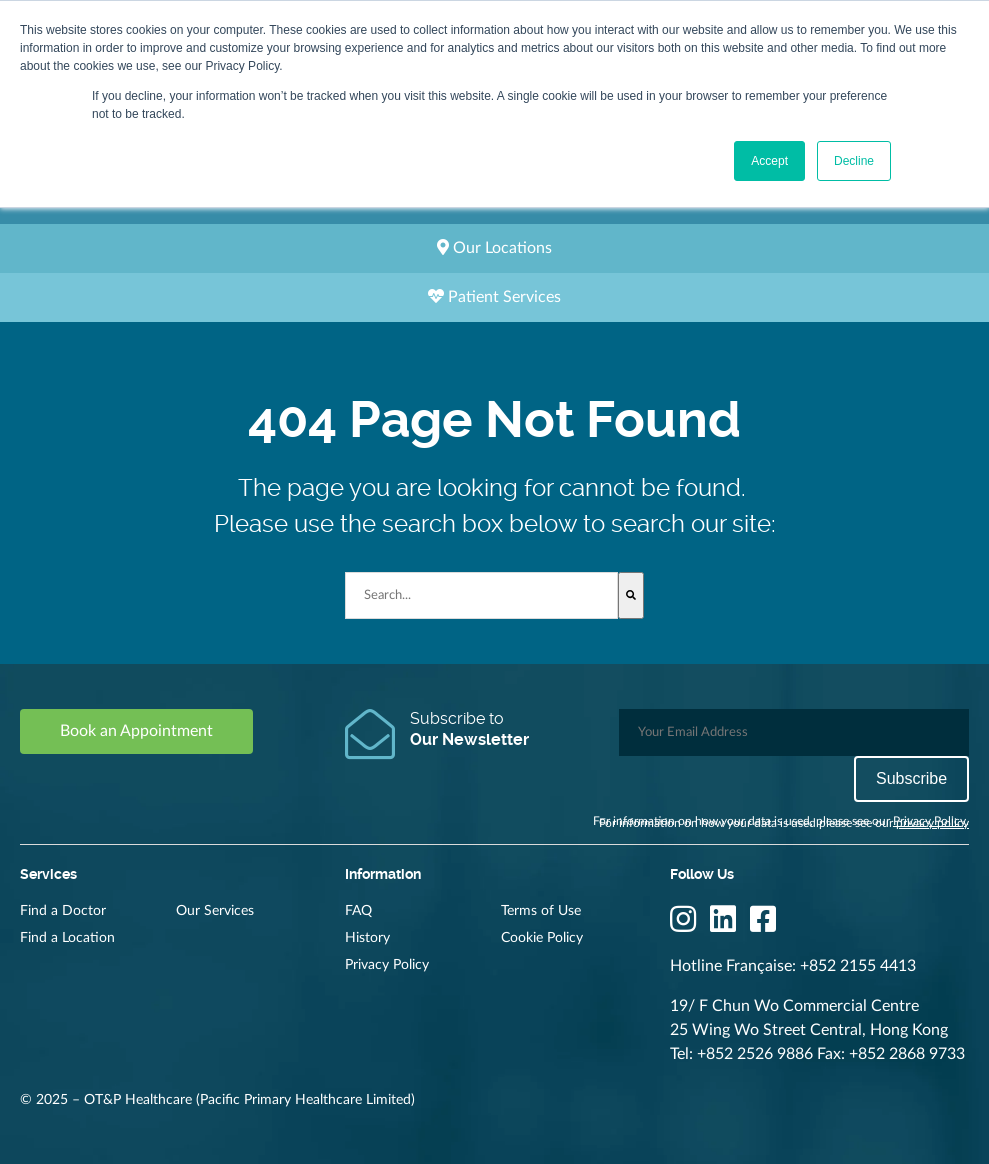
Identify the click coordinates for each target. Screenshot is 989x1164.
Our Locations (494, 247)
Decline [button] (854, 161)
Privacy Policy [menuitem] (387, 965)
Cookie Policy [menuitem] (542, 938)
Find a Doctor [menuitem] (63, 911)
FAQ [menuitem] (358, 911)
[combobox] (481, 595)
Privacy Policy (929, 821)
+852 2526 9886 (755, 1054)
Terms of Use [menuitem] (541, 911)
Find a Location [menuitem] (67, 938)
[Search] (631, 595)
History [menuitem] (367, 938)
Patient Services (494, 296)
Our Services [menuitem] (215, 911)
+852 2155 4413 (858, 966)
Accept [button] (769, 161)
